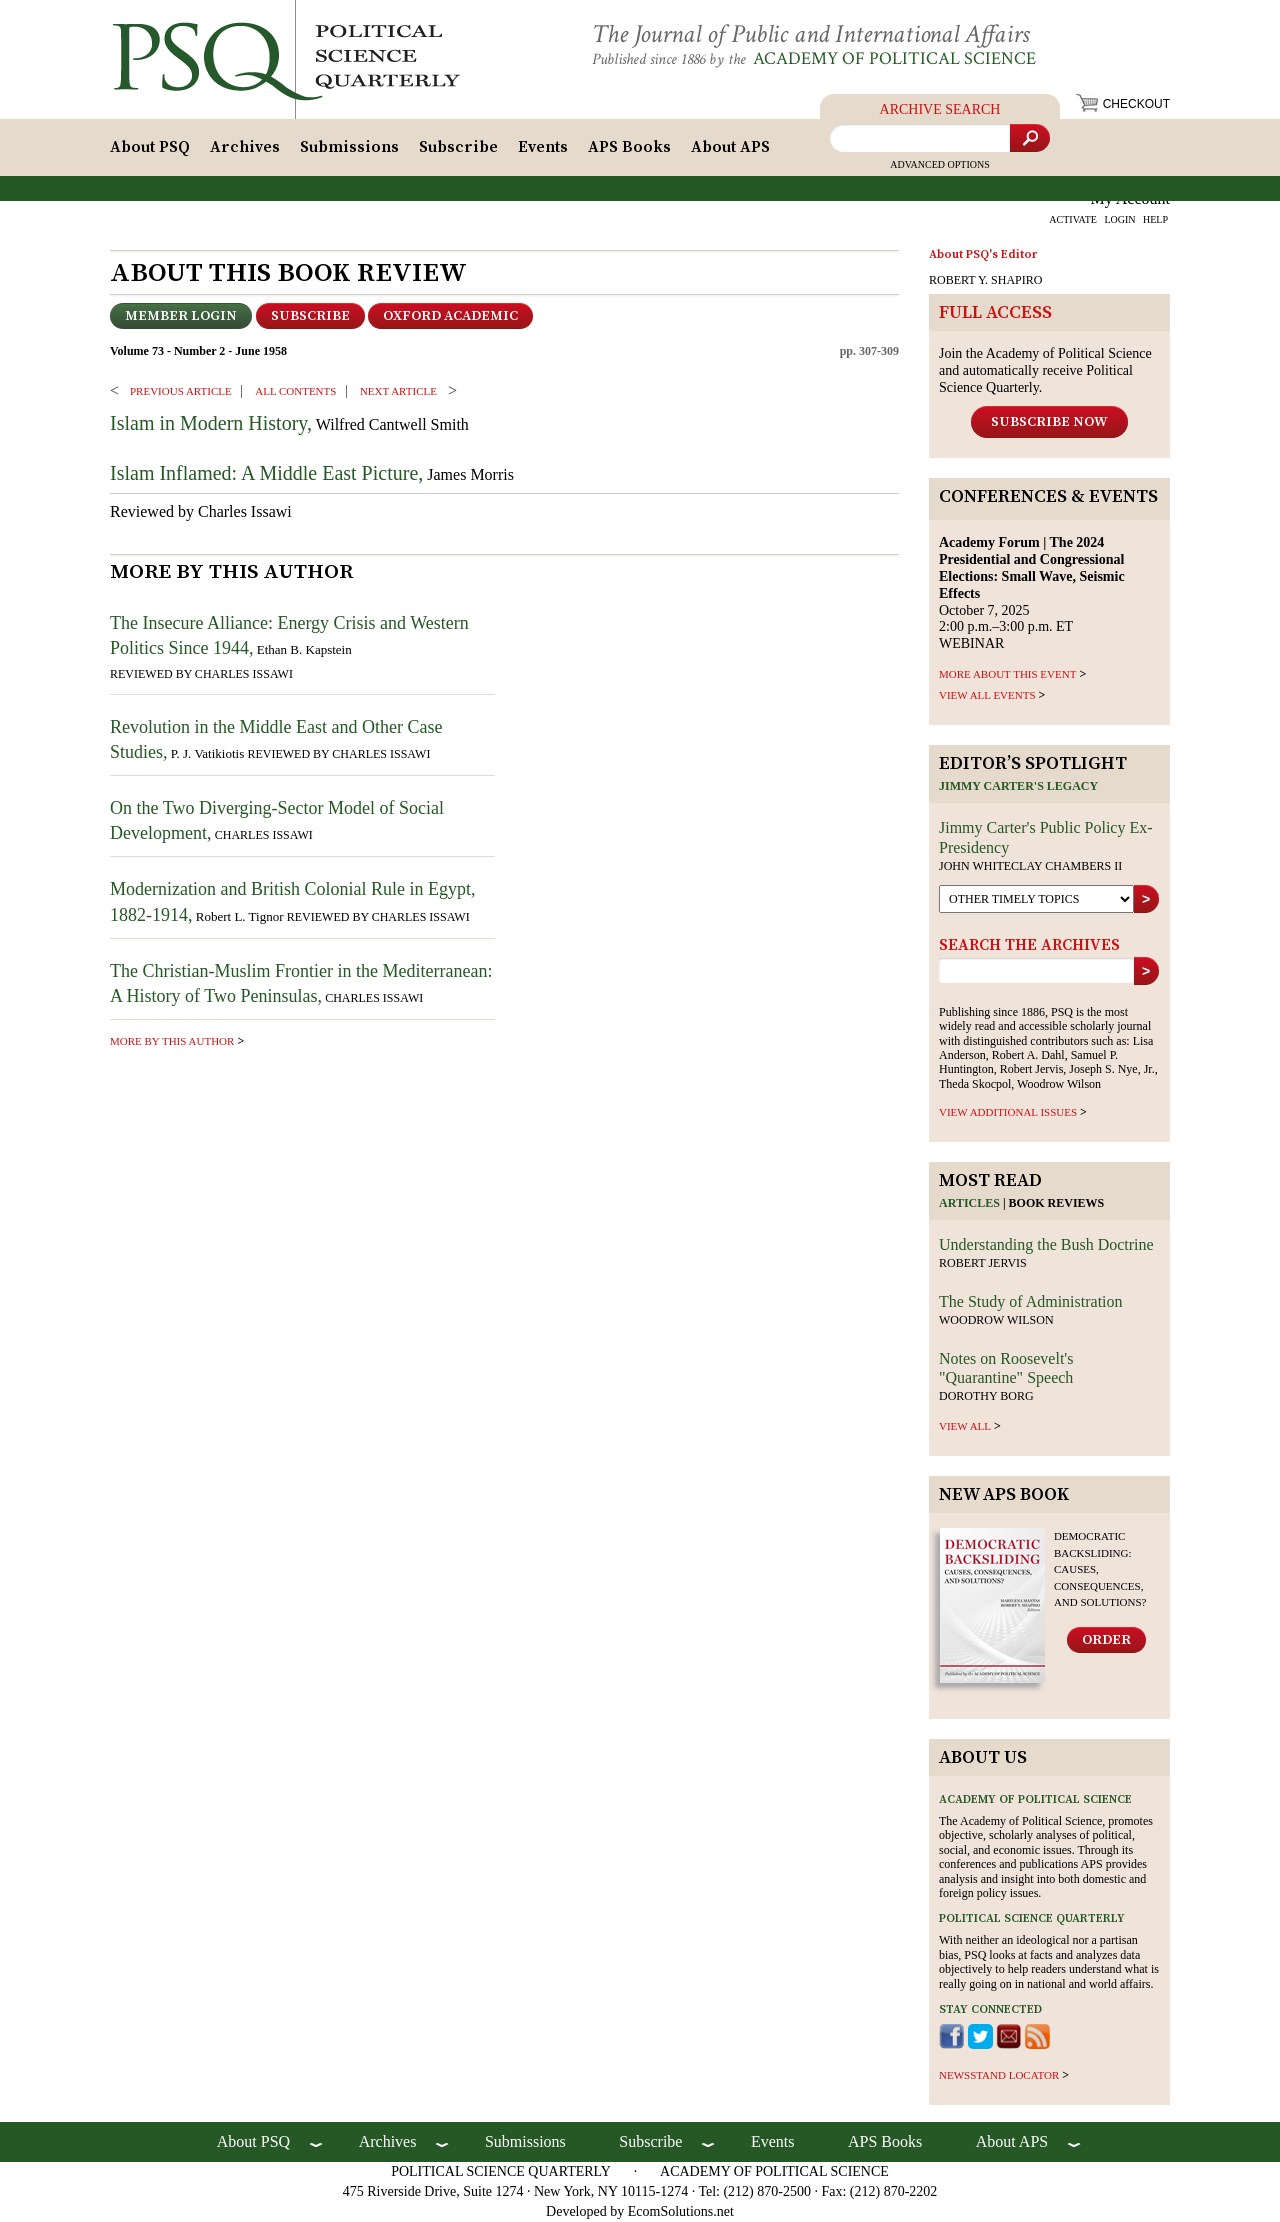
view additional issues (1008, 1112)
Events (543, 147)
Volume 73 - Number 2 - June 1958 (198, 351)
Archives (245, 147)
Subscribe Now (1049, 422)
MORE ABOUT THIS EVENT (1007, 674)
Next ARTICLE (398, 391)
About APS (730, 147)
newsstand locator (999, 2075)
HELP (1155, 219)
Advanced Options (940, 164)
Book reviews (1057, 1203)
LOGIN (1119, 219)
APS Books (629, 147)
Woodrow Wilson (996, 1320)
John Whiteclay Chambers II (1030, 866)
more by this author (172, 1041)
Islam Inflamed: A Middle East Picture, (266, 473)
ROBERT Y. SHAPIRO (985, 280)
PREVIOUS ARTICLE (181, 391)
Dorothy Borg (986, 1396)
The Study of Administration (1031, 1301)
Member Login (181, 316)
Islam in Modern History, (211, 423)
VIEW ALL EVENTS (987, 695)
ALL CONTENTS (295, 391)
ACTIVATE (1073, 219)
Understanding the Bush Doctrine (1046, 1244)
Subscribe (458, 147)
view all (965, 1426)
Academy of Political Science (894, 58)
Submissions (349, 147)
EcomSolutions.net (681, 2211)
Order (1106, 1640)
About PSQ (150, 147)
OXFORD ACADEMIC (450, 316)
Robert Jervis (983, 1263)
